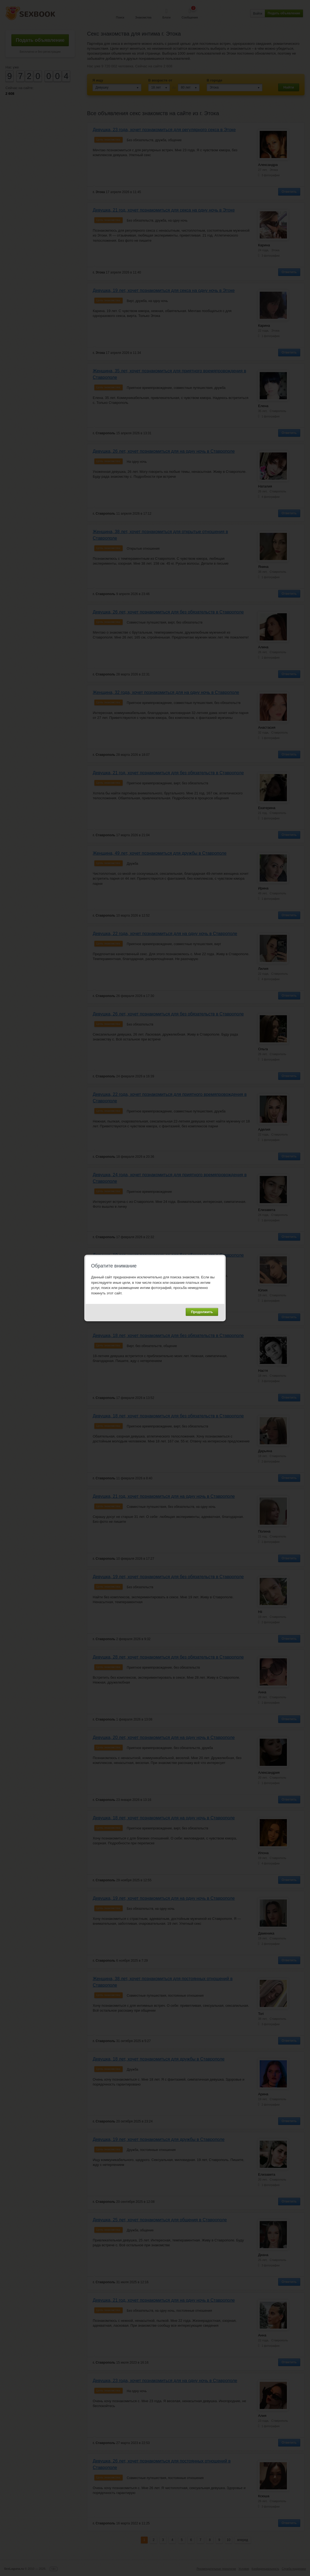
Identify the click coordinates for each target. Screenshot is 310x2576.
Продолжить (202, 1312)
